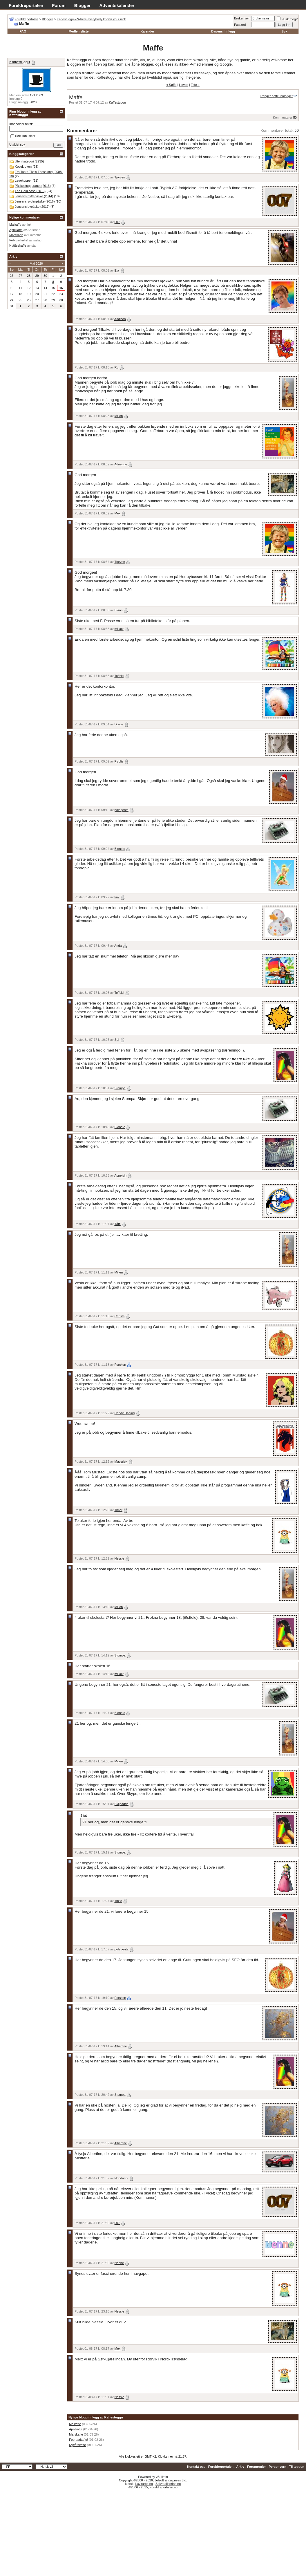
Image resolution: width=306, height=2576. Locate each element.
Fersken (120, 1364)
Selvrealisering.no (168, 2483)
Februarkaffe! (78, 2439)
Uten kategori (24, 161)
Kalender (147, 31)
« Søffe (171, 84)
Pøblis (119, 761)
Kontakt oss (196, 2466)
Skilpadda (121, 1804)
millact (119, 629)
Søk (284, 31)
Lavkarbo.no (144, 2483)
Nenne (119, 2263)
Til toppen (296, 2466)
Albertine (120, 2046)
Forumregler (256, 2466)
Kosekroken (23, 166)
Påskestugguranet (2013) (33, 185)
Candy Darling (125, 1413)
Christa (120, 1316)
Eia (117, 270)
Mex (118, 513)
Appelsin (120, 1175)
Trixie (118, 1901)
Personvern (277, 2466)
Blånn (119, 610)
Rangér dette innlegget (276, 96)
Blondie (120, 848)
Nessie (119, 1558)
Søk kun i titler (22, 136)
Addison (120, 319)
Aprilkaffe (75, 2429)
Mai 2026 (36, 263)
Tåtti (117, 1224)
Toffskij (119, 676)
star (34, 245)
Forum (59, 5)
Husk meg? (287, 19)
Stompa (120, 1088)
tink (117, 897)
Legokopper (23, 180)
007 (117, 222)
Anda (118, 945)
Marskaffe (76, 2434)
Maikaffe (75, 2424)
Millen (119, 416)
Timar (118, 1510)
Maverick (121, 1461)
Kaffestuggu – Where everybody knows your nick (91, 19)
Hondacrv (121, 2178)
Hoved (183, 84)
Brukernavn (242, 18)
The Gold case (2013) (30, 191)
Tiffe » (195, 84)
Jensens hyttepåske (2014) (34, 196)
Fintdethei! (35, 235)
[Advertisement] (153, 2532)
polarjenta (121, 810)
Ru (117, 367)
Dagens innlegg (223, 31)
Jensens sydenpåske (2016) (35, 201)
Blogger (82, 5)
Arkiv (240, 2466)
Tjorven (119, 177)
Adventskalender (117, 5)
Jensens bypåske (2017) (32, 206)
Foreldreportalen (26, 5)
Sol (117, 1039)
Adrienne (120, 464)
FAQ (23, 31)
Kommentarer (282, 117)
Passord (240, 24)
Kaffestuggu (117, 102)
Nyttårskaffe (77, 2445)
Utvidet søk (17, 144)
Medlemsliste (78, 31)
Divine (119, 724)
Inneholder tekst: (21, 124)
